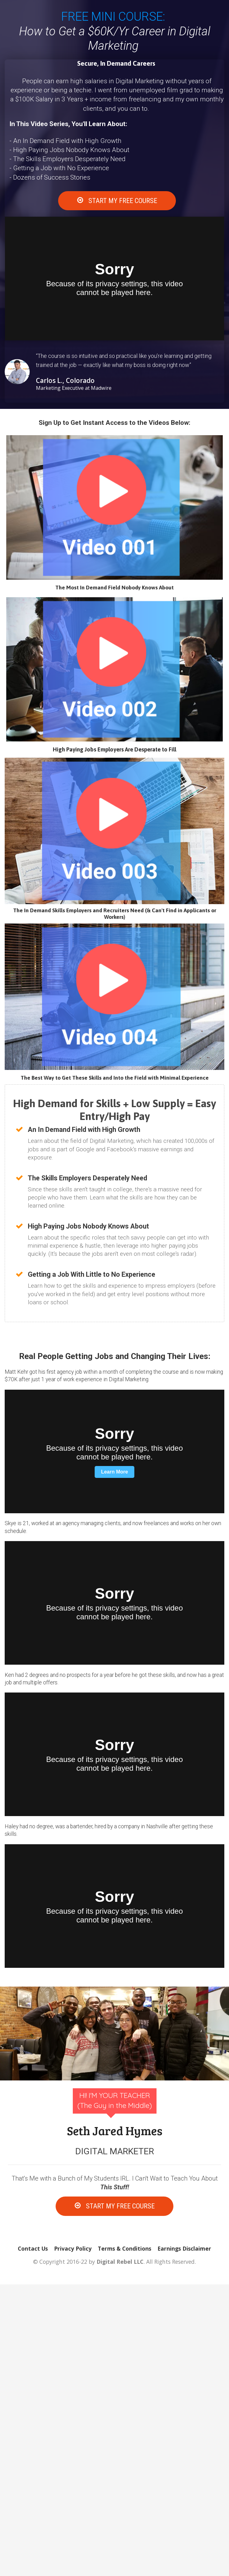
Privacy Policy (73, 2249)
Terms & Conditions (124, 2249)
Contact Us (33, 2249)
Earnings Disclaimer (184, 2249)
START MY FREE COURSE (117, 200)
